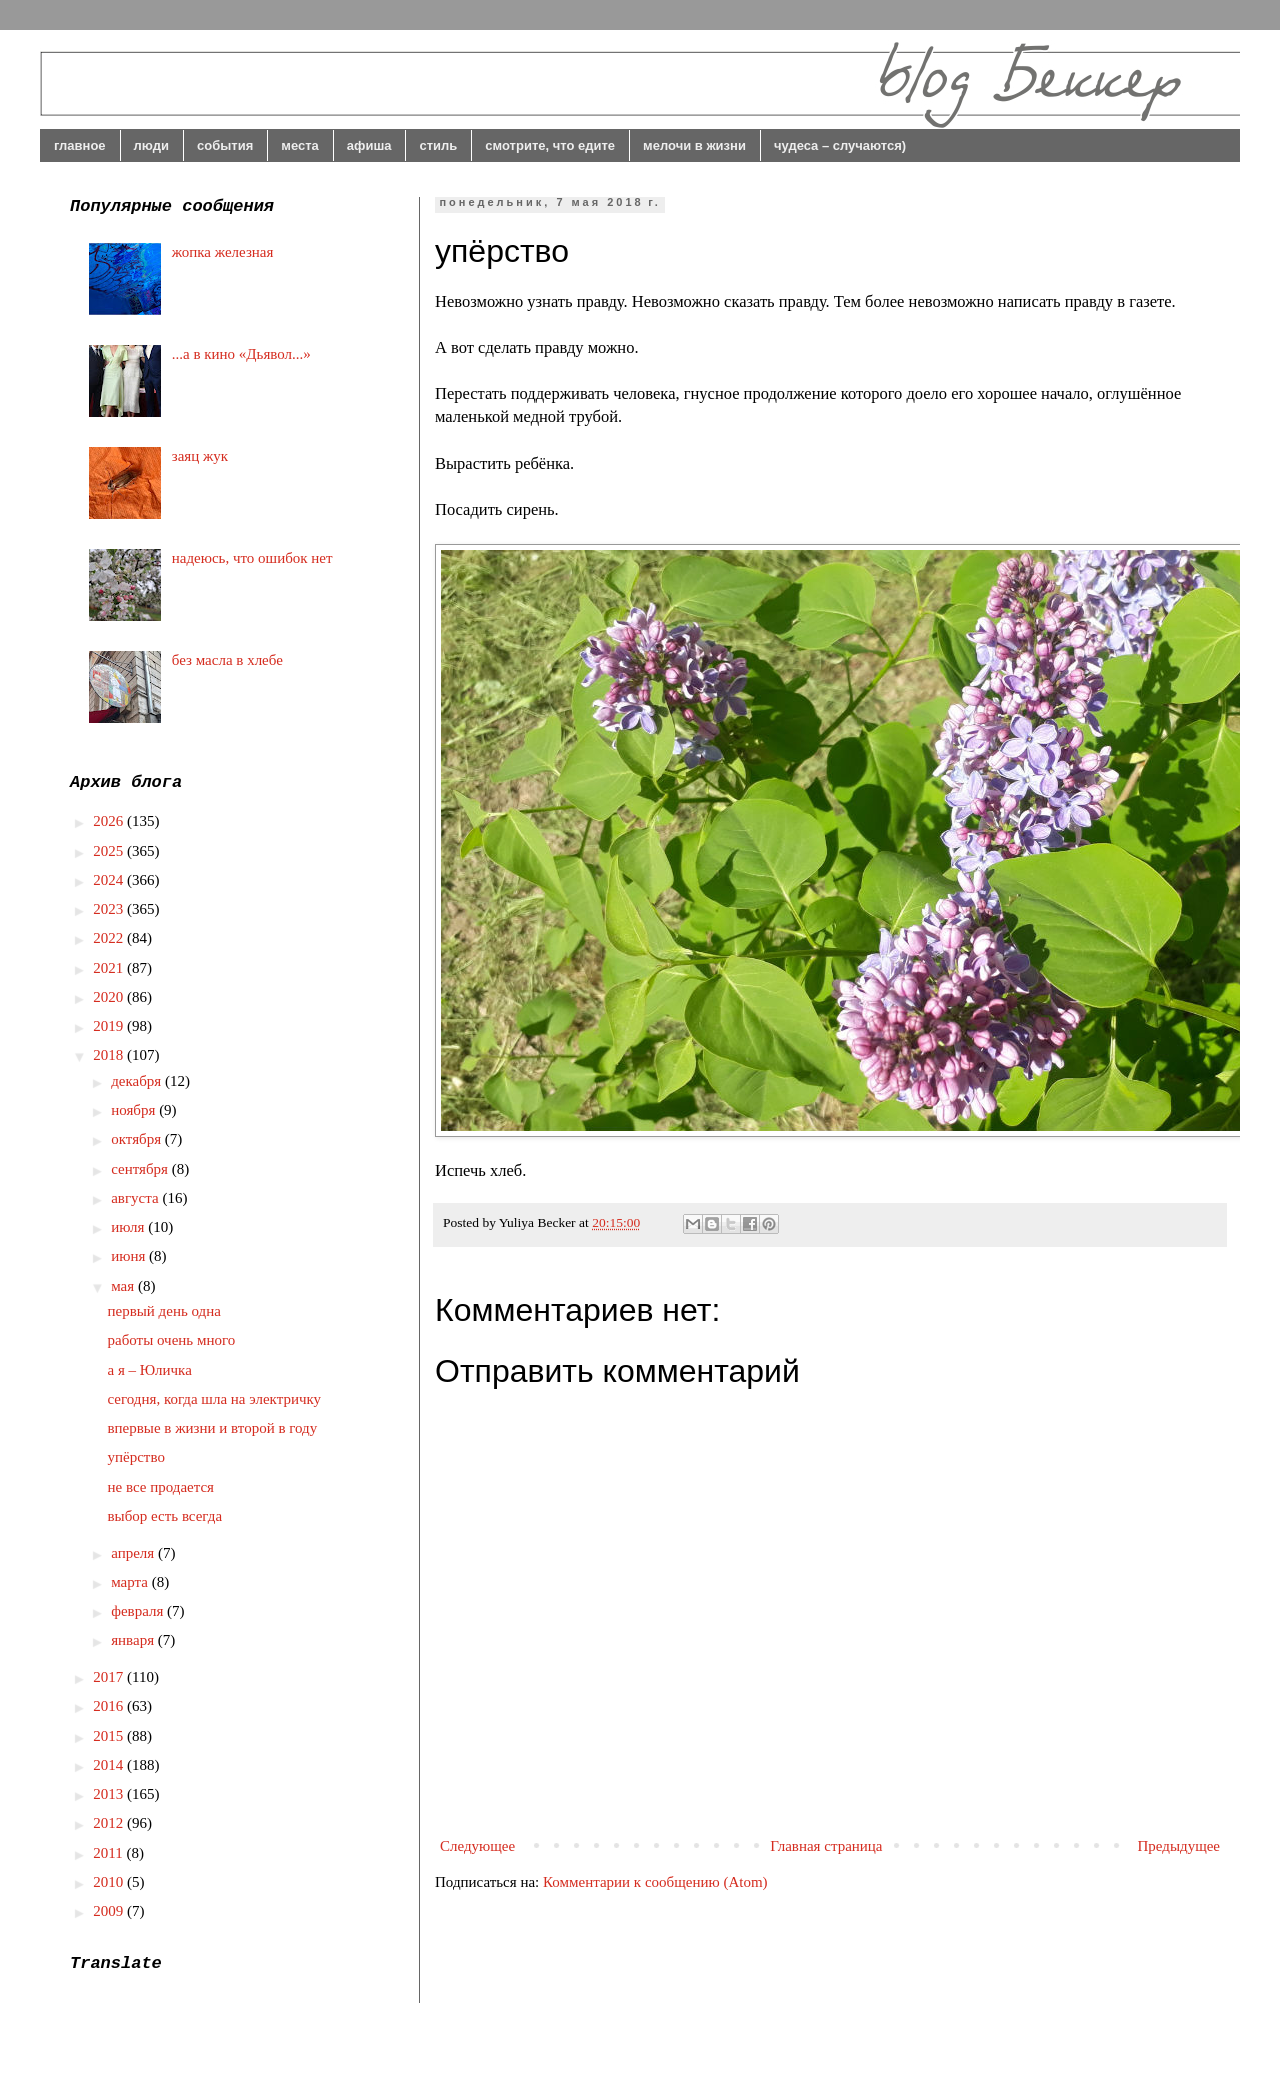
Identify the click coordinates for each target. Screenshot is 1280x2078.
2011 (109, 1853)
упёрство (136, 1457)
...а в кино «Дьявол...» (241, 354)
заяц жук (200, 456)
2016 (110, 1706)
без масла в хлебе (227, 660)
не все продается (161, 1487)
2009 (110, 1911)
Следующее (477, 1846)
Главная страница (826, 1846)
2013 (110, 1794)
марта (131, 1582)
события (225, 145)
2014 (110, 1765)
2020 (110, 997)
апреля (134, 1553)
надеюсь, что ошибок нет (252, 558)
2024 (110, 880)
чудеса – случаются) (840, 145)
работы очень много (172, 1340)
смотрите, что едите (550, 145)
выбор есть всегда (165, 1516)
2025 (110, 851)
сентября (141, 1169)
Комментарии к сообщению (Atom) (655, 1882)
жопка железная (223, 252)
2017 (110, 1677)
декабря (138, 1081)
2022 (110, 938)
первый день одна (164, 1311)
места (300, 145)
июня (130, 1256)
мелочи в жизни (694, 145)
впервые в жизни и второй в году (213, 1428)
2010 (110, 1882)
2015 (110, 1736)
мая (124, 1286)
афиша (369, 145)
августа (136, 1198)
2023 (110, 909)
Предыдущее (1179, 1846)
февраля (139, 1611)
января (134, 1640)
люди (151, 145)
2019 (110, 1026)
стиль (438, 145)
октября (138, 1139)
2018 (110, 1055)
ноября (135, 1110)
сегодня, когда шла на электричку (215, 1399)
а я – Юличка (150, 1370)
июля (129, 1227)
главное (80, 145)
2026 (110, 821)
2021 (110, 968)
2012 (110, 1823)
